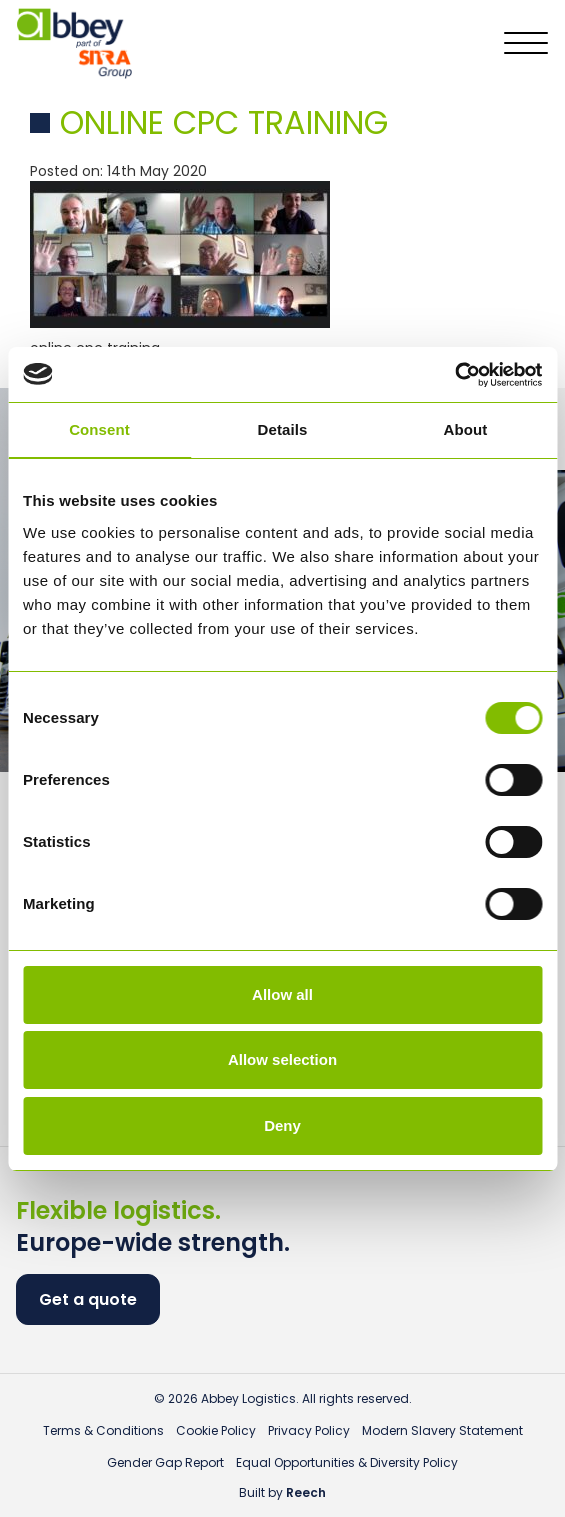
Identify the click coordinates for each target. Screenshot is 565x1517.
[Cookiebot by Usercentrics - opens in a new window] (454, 375)
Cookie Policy (216, 1430)
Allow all (282, 994)
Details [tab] (283, 429)
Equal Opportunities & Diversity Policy (347, 1462)
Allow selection (282, 1059)
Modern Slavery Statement (442, 1430)
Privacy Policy (309, 1430)
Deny (282, 1125)
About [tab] (466, 429)
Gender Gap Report (165, 1462)
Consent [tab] (99, 429)
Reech (306, 1492)
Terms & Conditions (103, 1430)
